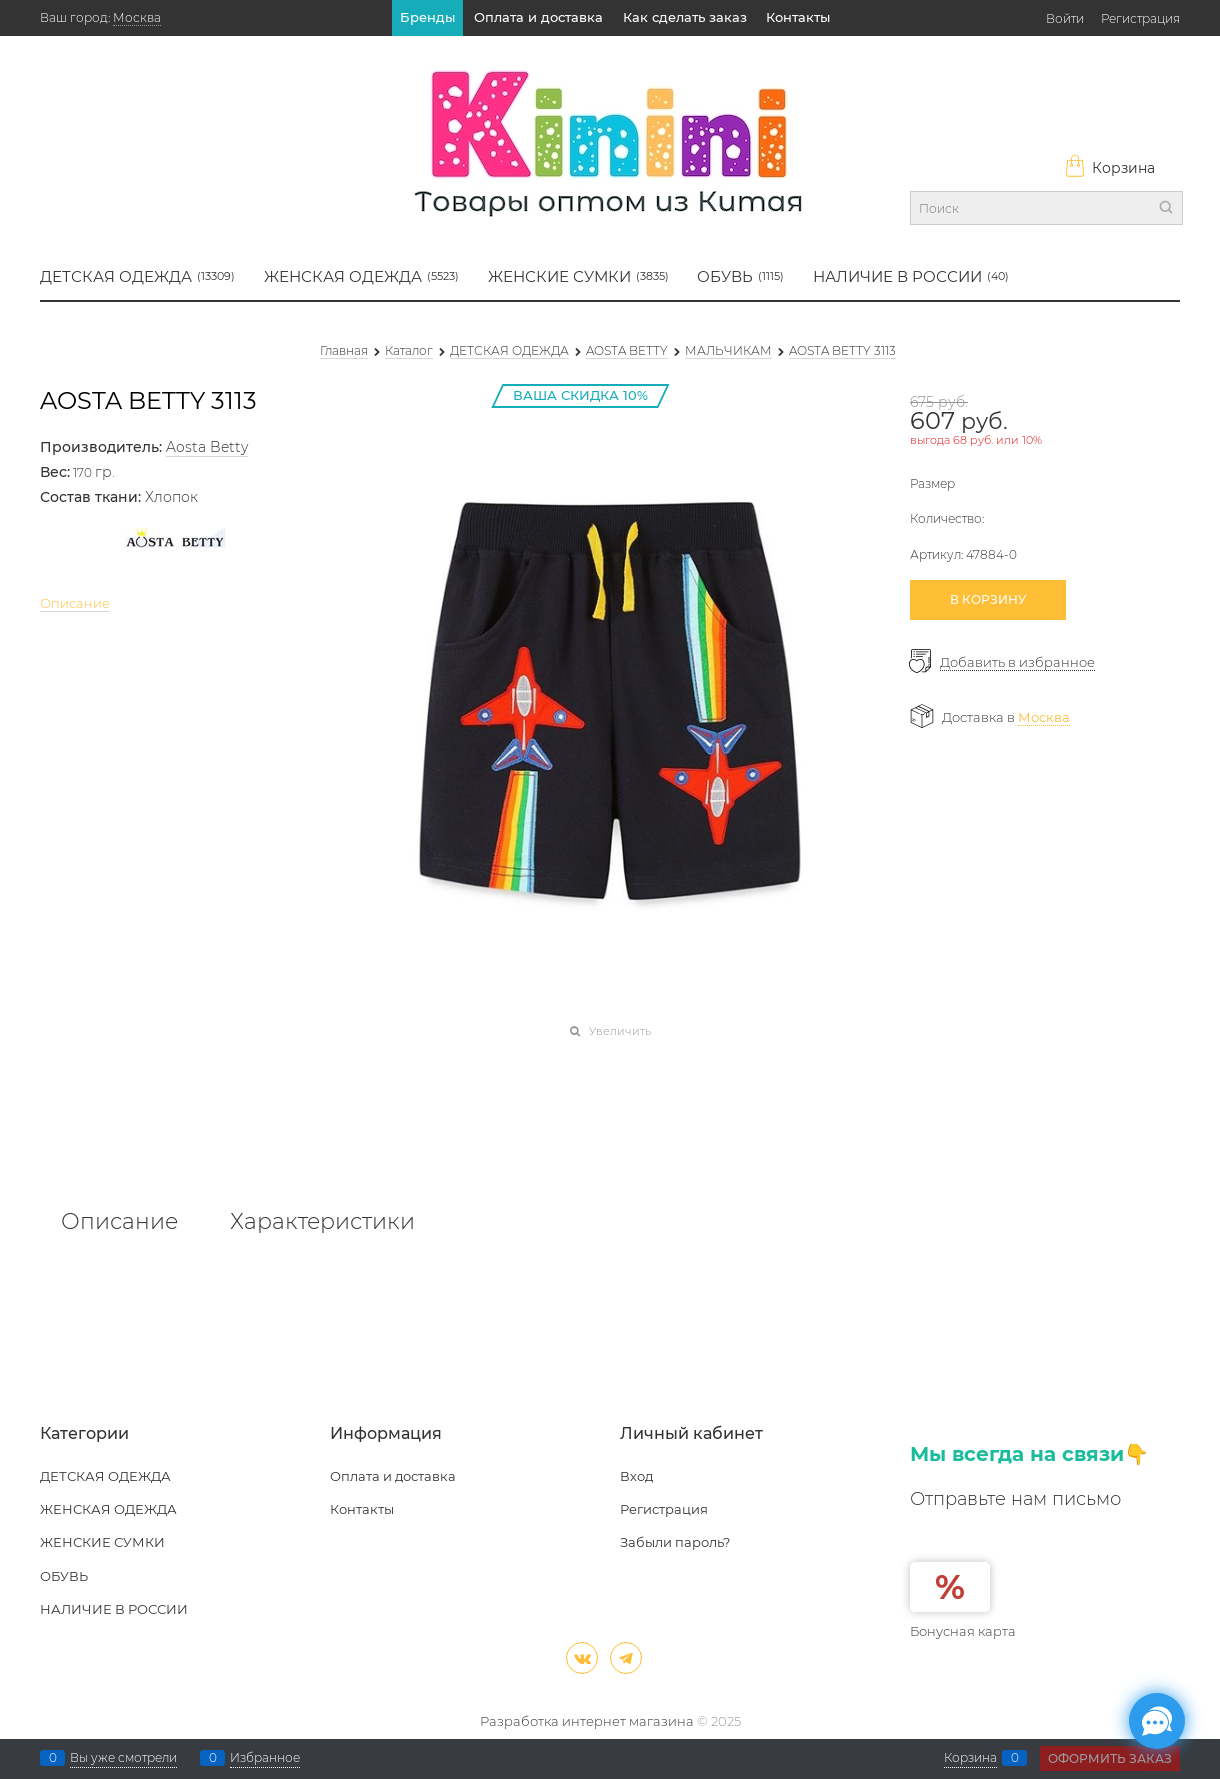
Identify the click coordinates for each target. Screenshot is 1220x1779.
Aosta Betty (207, 447)
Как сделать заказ (685, 17)
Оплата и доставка (538, 17)
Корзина (1109, 168)
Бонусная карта (963, 1631)
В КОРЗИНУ (988, 599)
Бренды (427, 17)
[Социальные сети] (1157, 1721)
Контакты (798, 17)
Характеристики (322, 1222)
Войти (1065, 18)
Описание (75, 603)
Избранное (265, 1758)
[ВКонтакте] (582, 1658)
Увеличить (620, 1031)
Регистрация (1140, 18)
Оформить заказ (1110, 1758)
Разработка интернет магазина (587, 1721)
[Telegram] (626, 1658)
